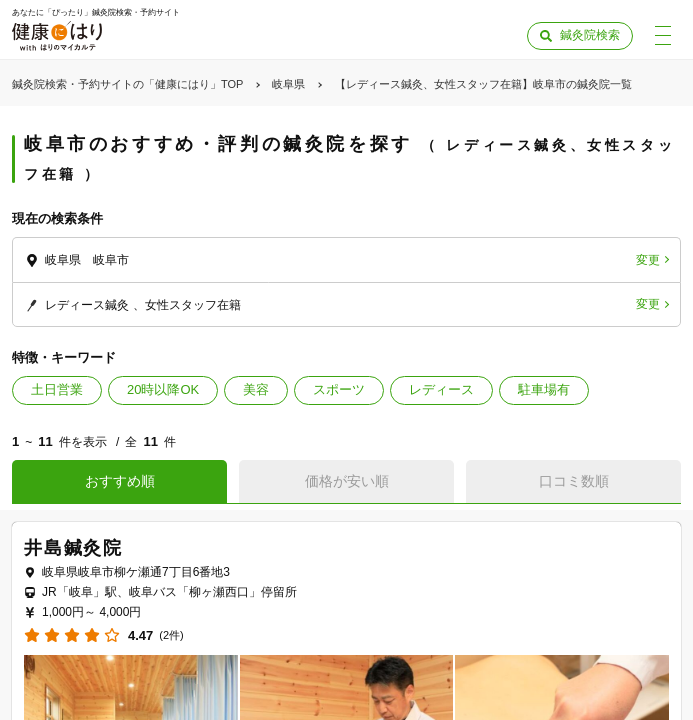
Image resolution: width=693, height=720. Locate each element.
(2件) (171, 635)
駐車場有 (544, 389)
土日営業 (57, 389)
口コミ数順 (574, 481)
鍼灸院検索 (590, 35)
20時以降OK (163, 389)
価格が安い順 (347, 481)
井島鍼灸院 (73, 548)
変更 (648, 260)
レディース (441, 389)
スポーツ (339, 389)
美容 (256, 389)
